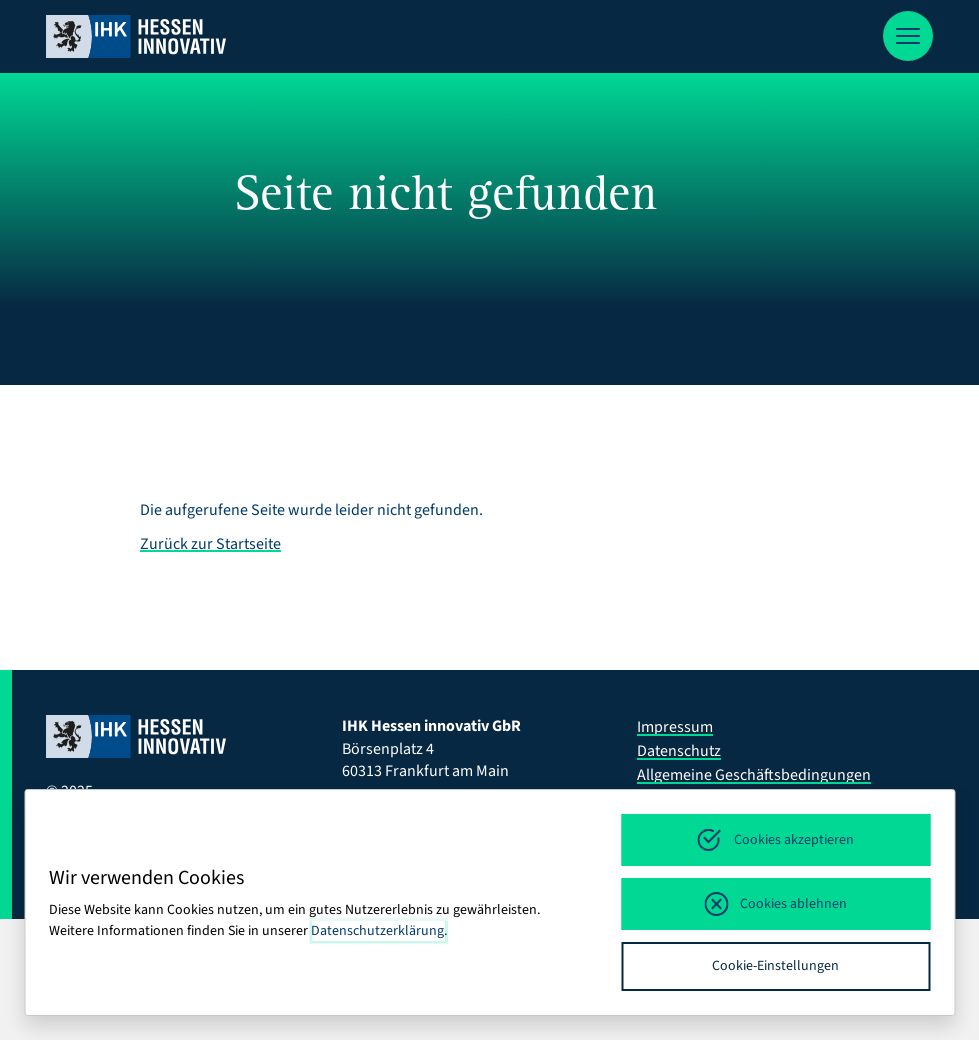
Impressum (675, 727)
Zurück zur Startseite (210, 544)
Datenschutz (679, 751)
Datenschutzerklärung (377, 931)
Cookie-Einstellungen (775, 966)
